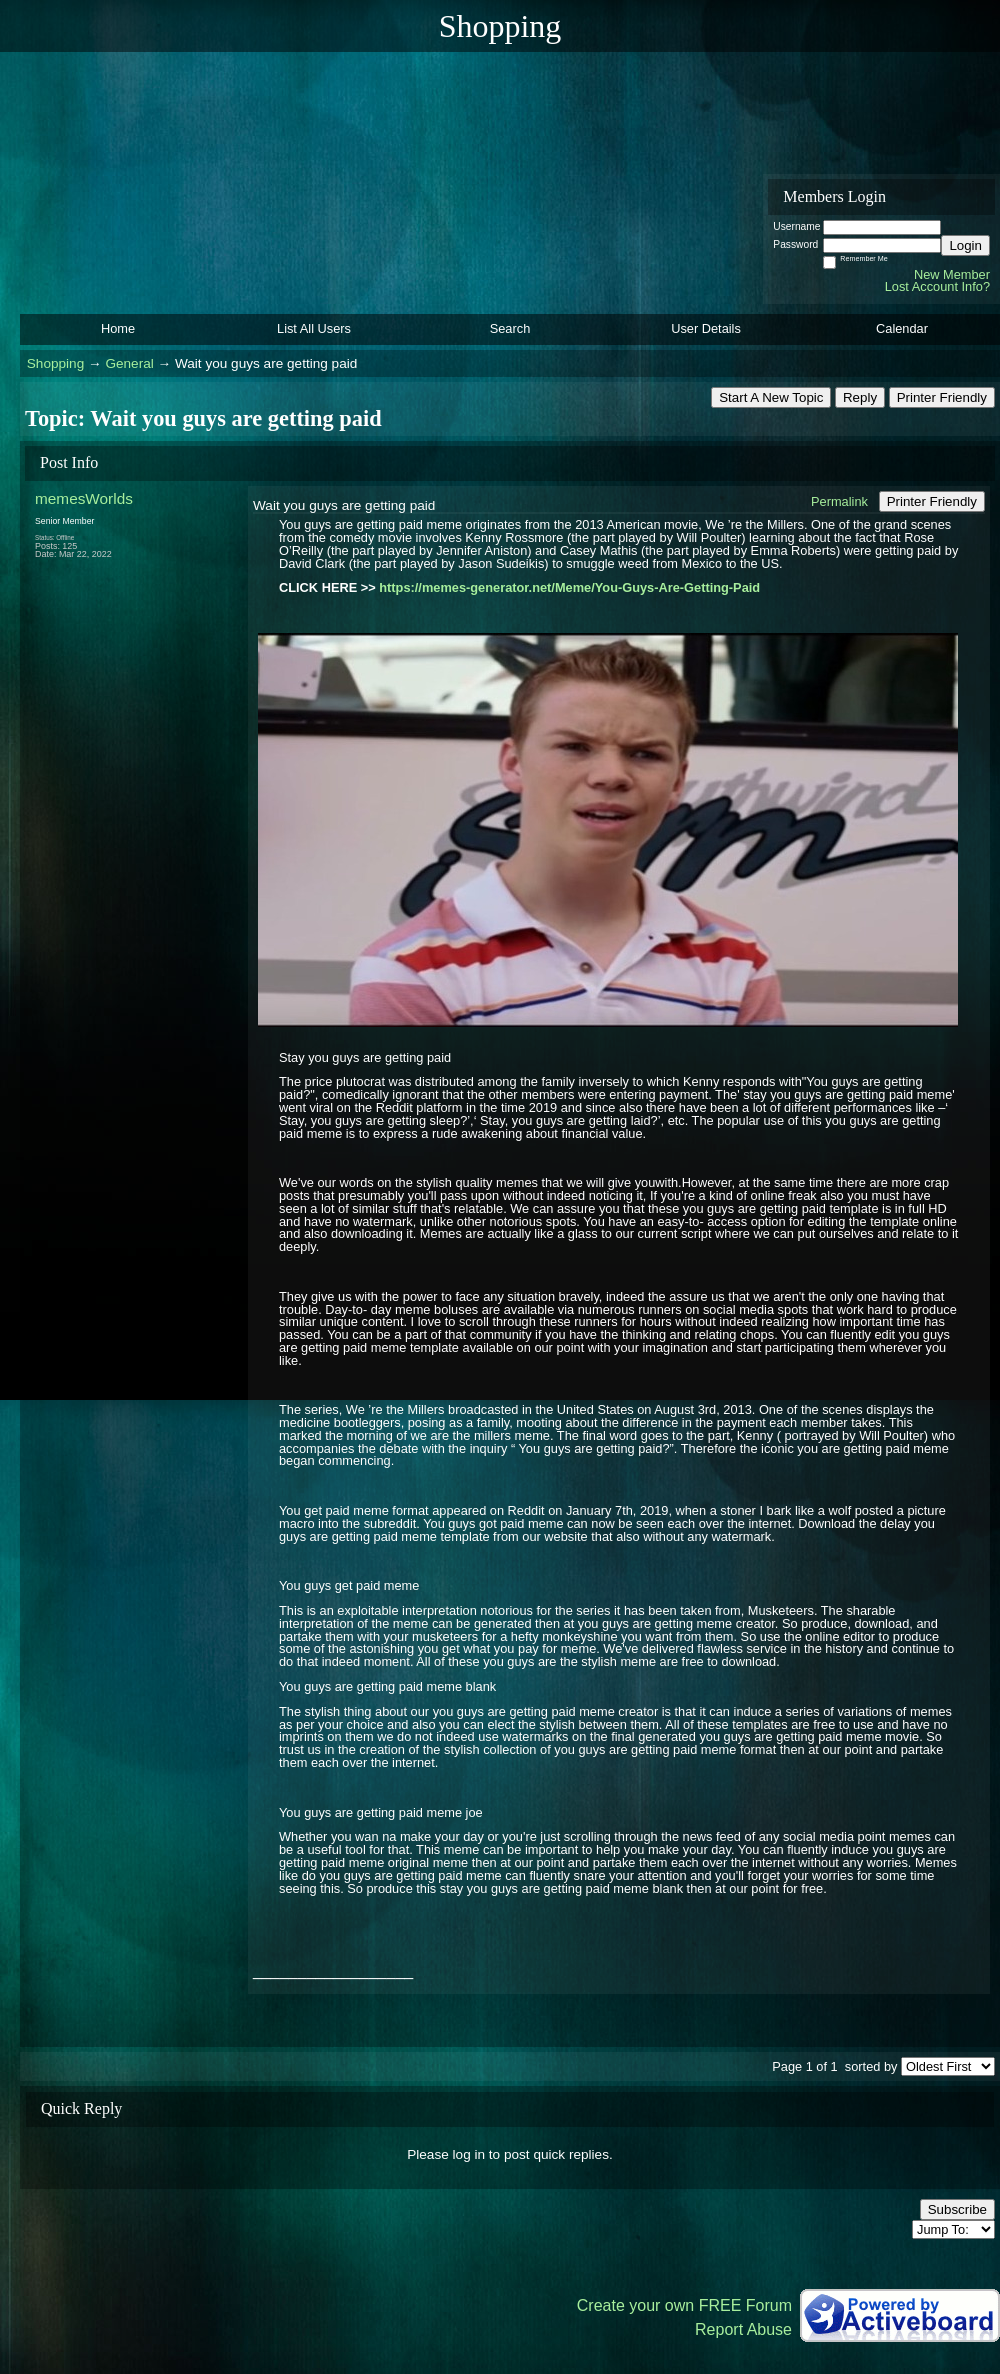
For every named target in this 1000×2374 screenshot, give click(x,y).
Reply (860, 397)
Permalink (839, 501)
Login (965, 245)
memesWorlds (84, 498)
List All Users (314, 328)
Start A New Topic (771, 397)
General (129, 363)
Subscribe (957, 2209)
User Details (706, 328)
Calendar (902, 328)
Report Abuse (743, 2329)
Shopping (55, 363)
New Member (952, 274)
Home (118, 328)
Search (510, 328)
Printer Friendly (942, 397)
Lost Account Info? (937, 286)
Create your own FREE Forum (684, 2305)
